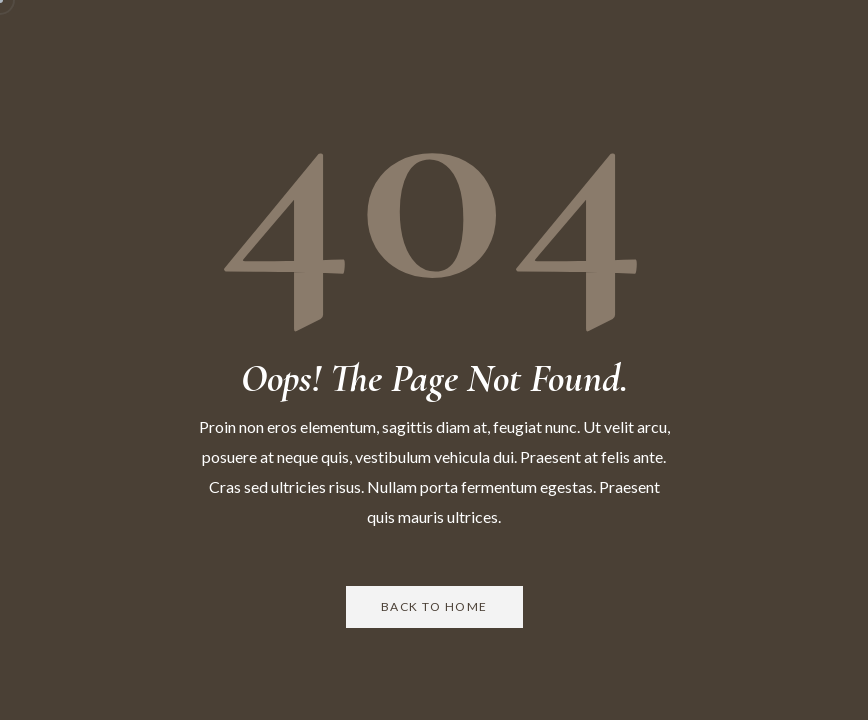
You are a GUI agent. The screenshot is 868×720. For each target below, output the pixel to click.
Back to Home (434, 606)
